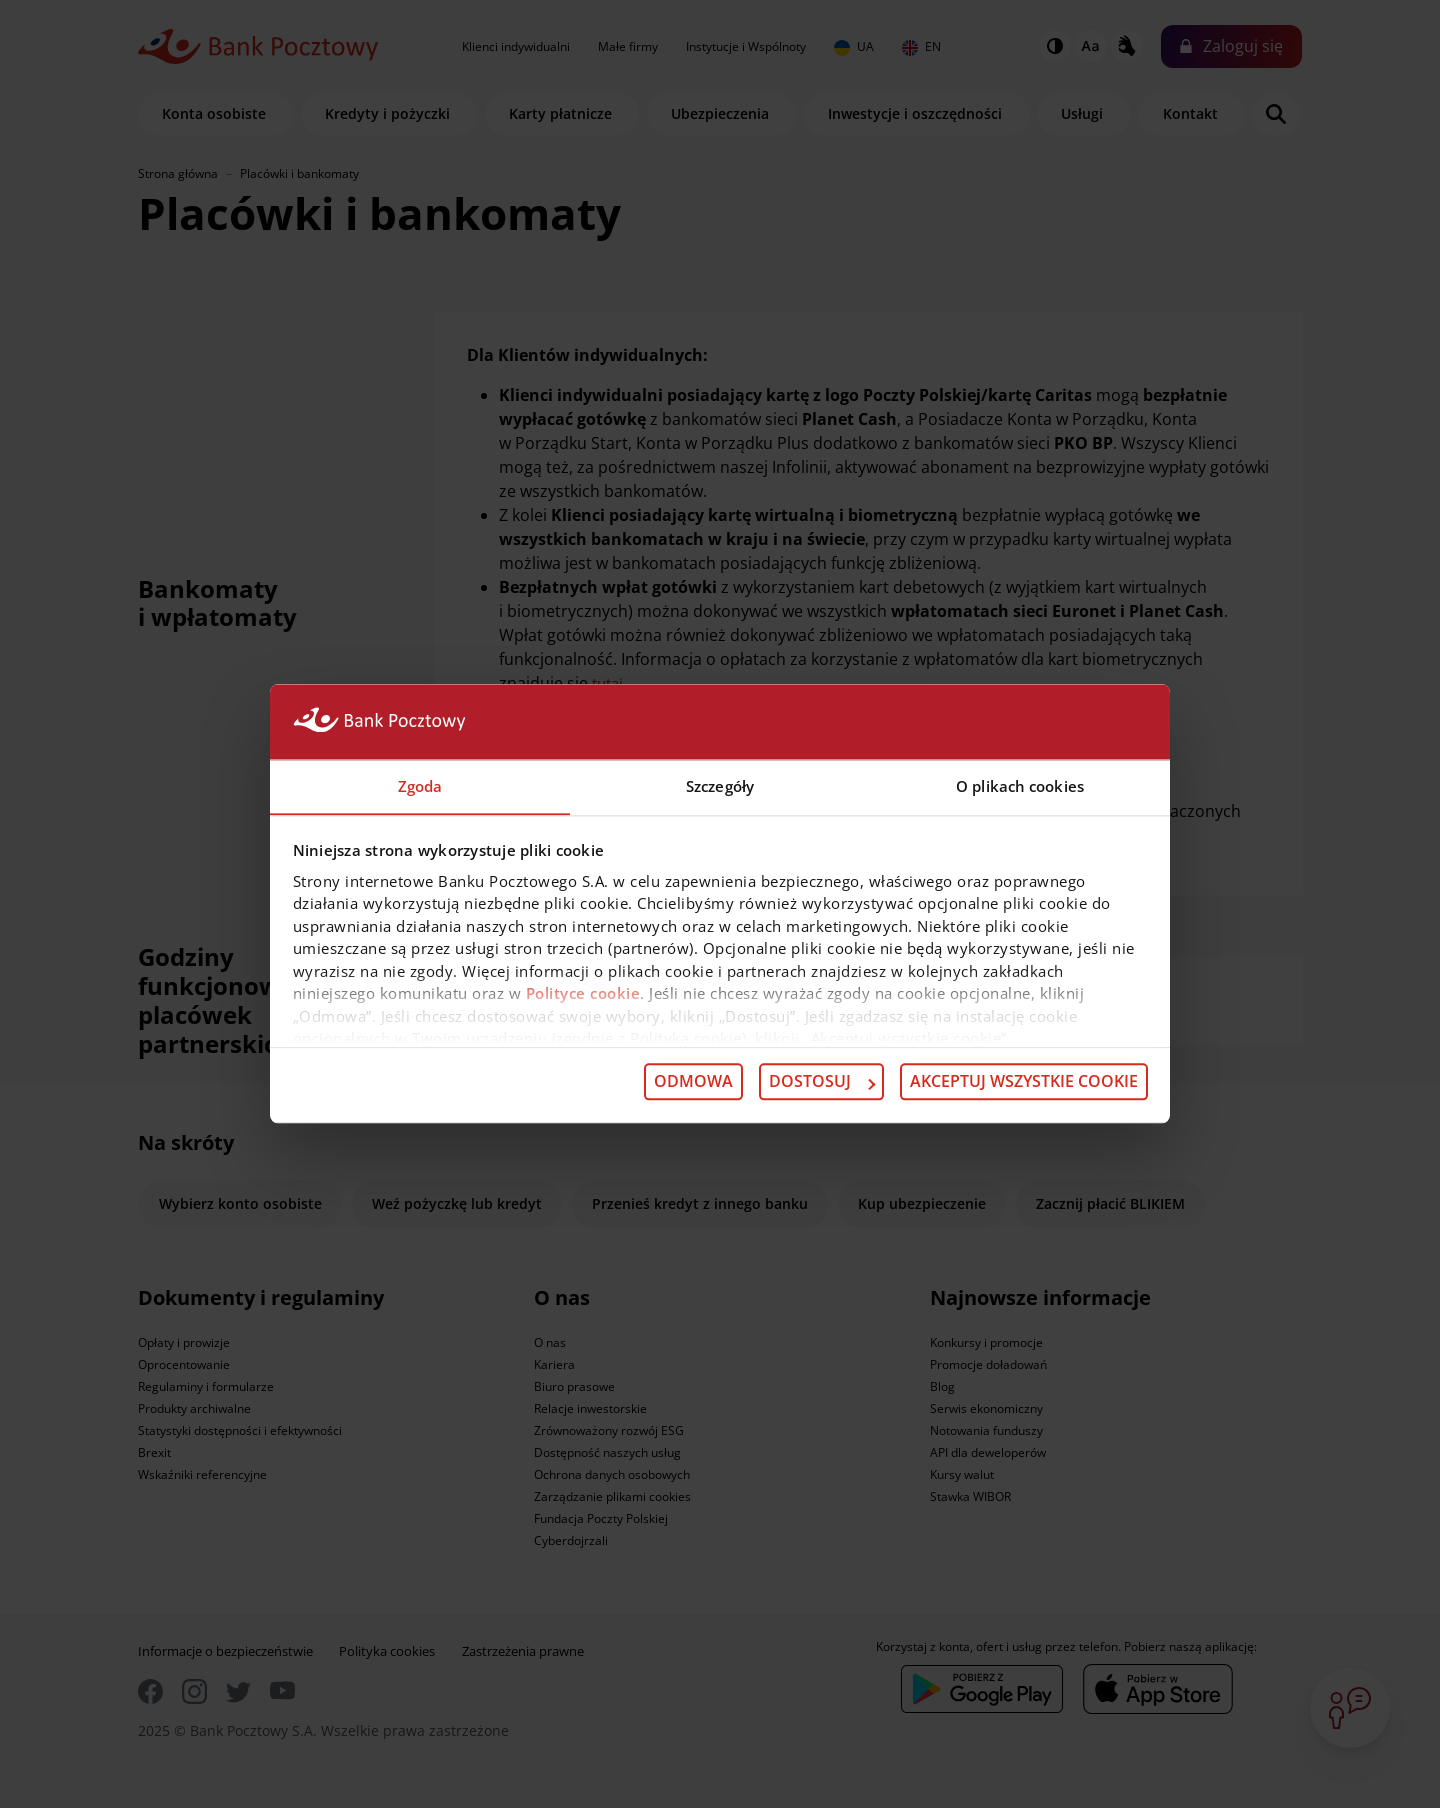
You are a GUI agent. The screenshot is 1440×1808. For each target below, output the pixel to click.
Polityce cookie (583, 994)
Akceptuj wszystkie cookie (1024, 1082)
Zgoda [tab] (420, 786)
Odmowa (693, 1082)
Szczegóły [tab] (720, 786)
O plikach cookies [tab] (1020, 786)
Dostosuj (822, 1082)
